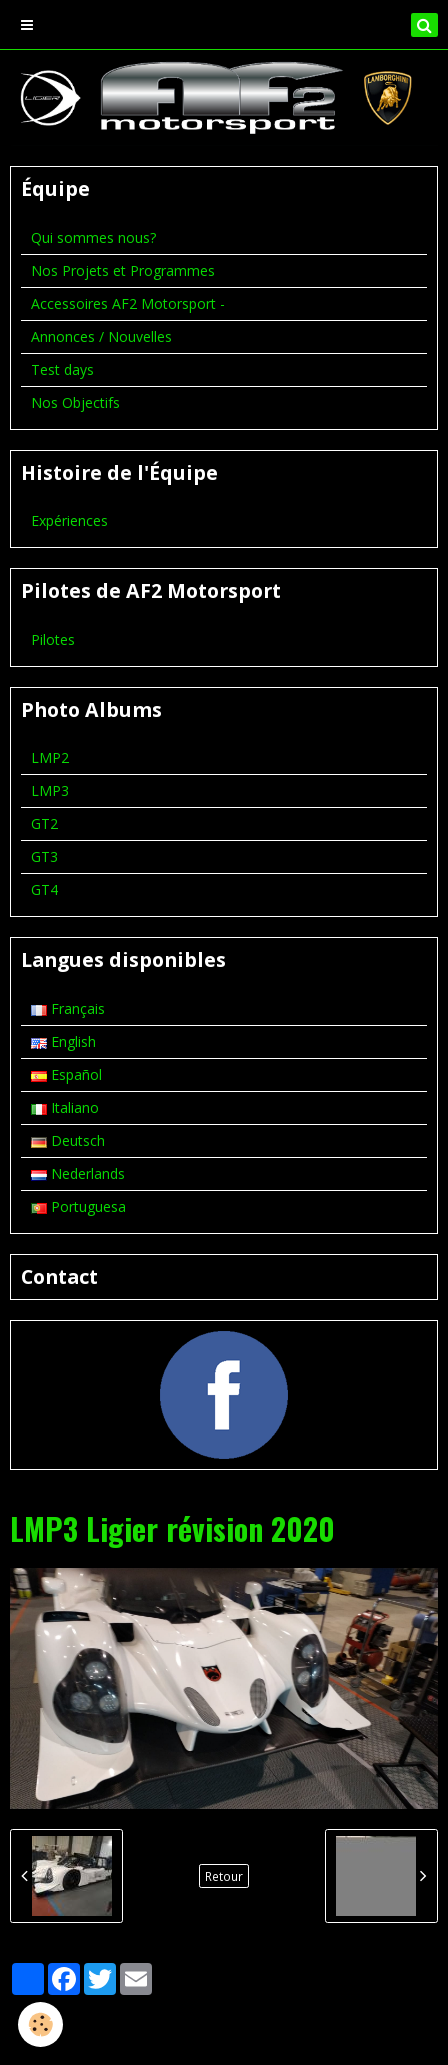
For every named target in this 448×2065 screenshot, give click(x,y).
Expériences (69, 520)
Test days (62, 369)
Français (68, 1008)
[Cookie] (40, 2024)
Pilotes (53, 639)
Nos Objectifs (75, 402)
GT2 (44, 823)
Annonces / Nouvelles (101, 336)
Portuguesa (78, 1206)
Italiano (65, 1107)
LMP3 (50, 790)
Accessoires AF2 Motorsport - (128, 303)
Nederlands (78, 1173)
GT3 (44, 856)
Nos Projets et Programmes (123, 270)
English (63, 1041)
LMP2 (50, 757)
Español (66, 1074)
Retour (224, 1876)
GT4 (44, 889)
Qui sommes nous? (93, 237)
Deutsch (68, 1140)
